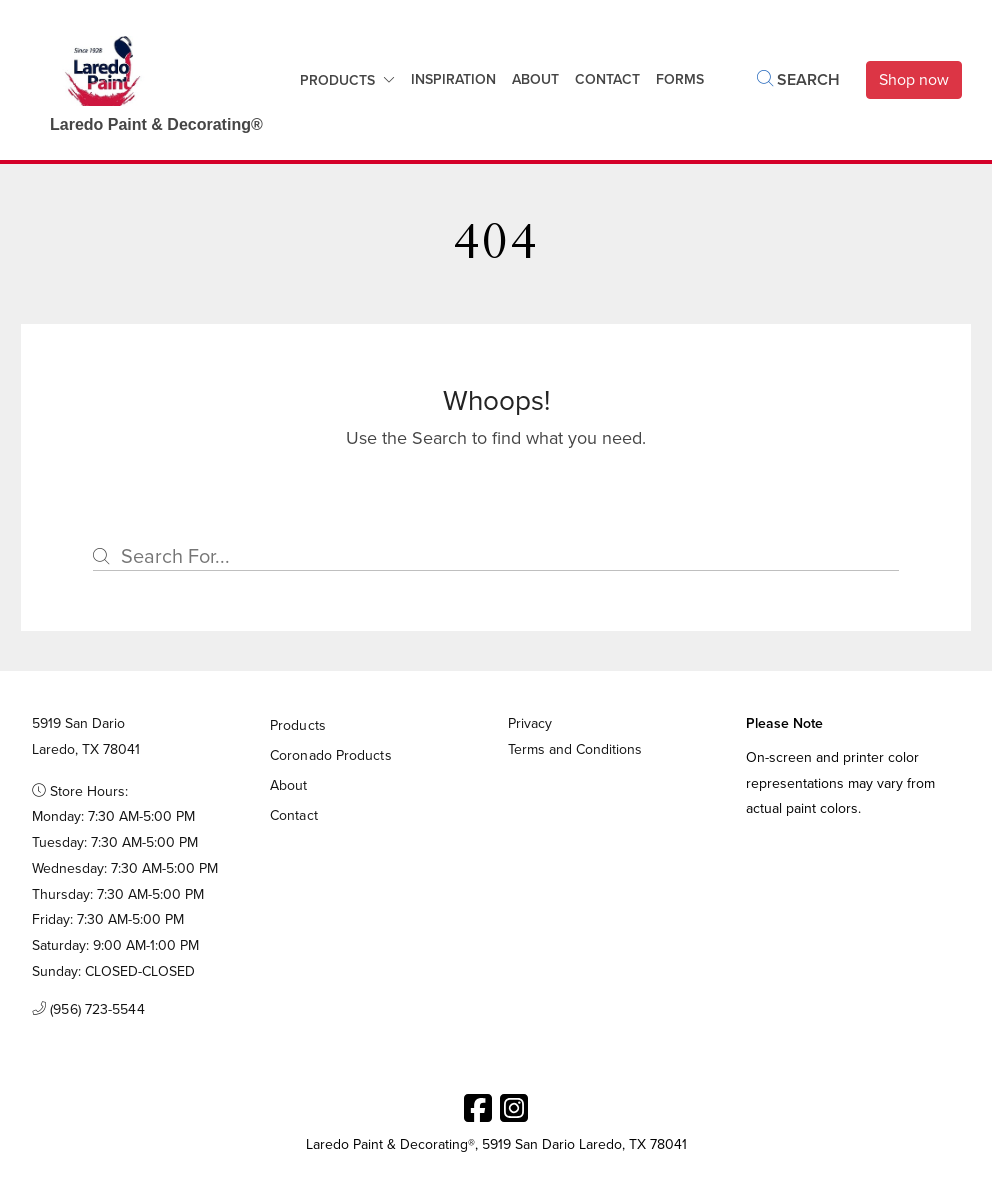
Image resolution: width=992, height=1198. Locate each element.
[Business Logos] (146, 80)
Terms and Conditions (575, 749)
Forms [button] (680, 79)
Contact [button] (607, 79)
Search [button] (798, 79)
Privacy (530, 723)
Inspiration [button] (453, 79)
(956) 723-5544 (88, 1010)
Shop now (914, 79)
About (535, 79)
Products (337, 80)
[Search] (496, 556)
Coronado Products (331, 755)
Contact (294, 815)
